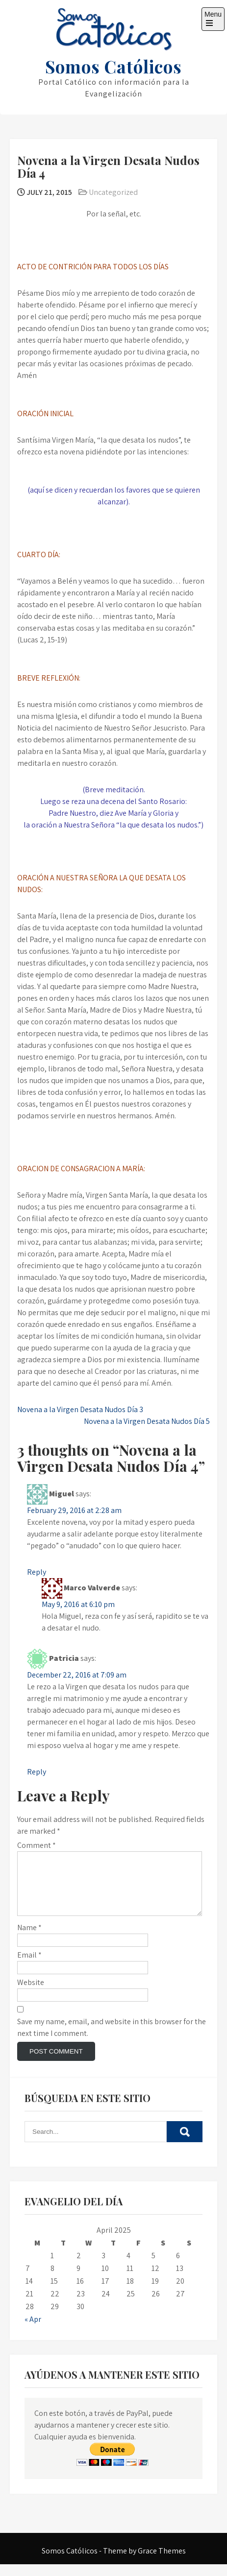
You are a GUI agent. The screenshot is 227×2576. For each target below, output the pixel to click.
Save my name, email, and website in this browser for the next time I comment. (111, 2039)
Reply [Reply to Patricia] (36, 1772)
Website (30, 1994)
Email (29, 1967)
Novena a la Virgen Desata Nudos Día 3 (80, 1409)
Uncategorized (113, 192)
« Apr (33, 2331)
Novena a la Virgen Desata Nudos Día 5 (147, 1421)
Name (29, 1939)
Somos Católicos (113, 66)
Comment (36, 1845)
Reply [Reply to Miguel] (36, 1572)
